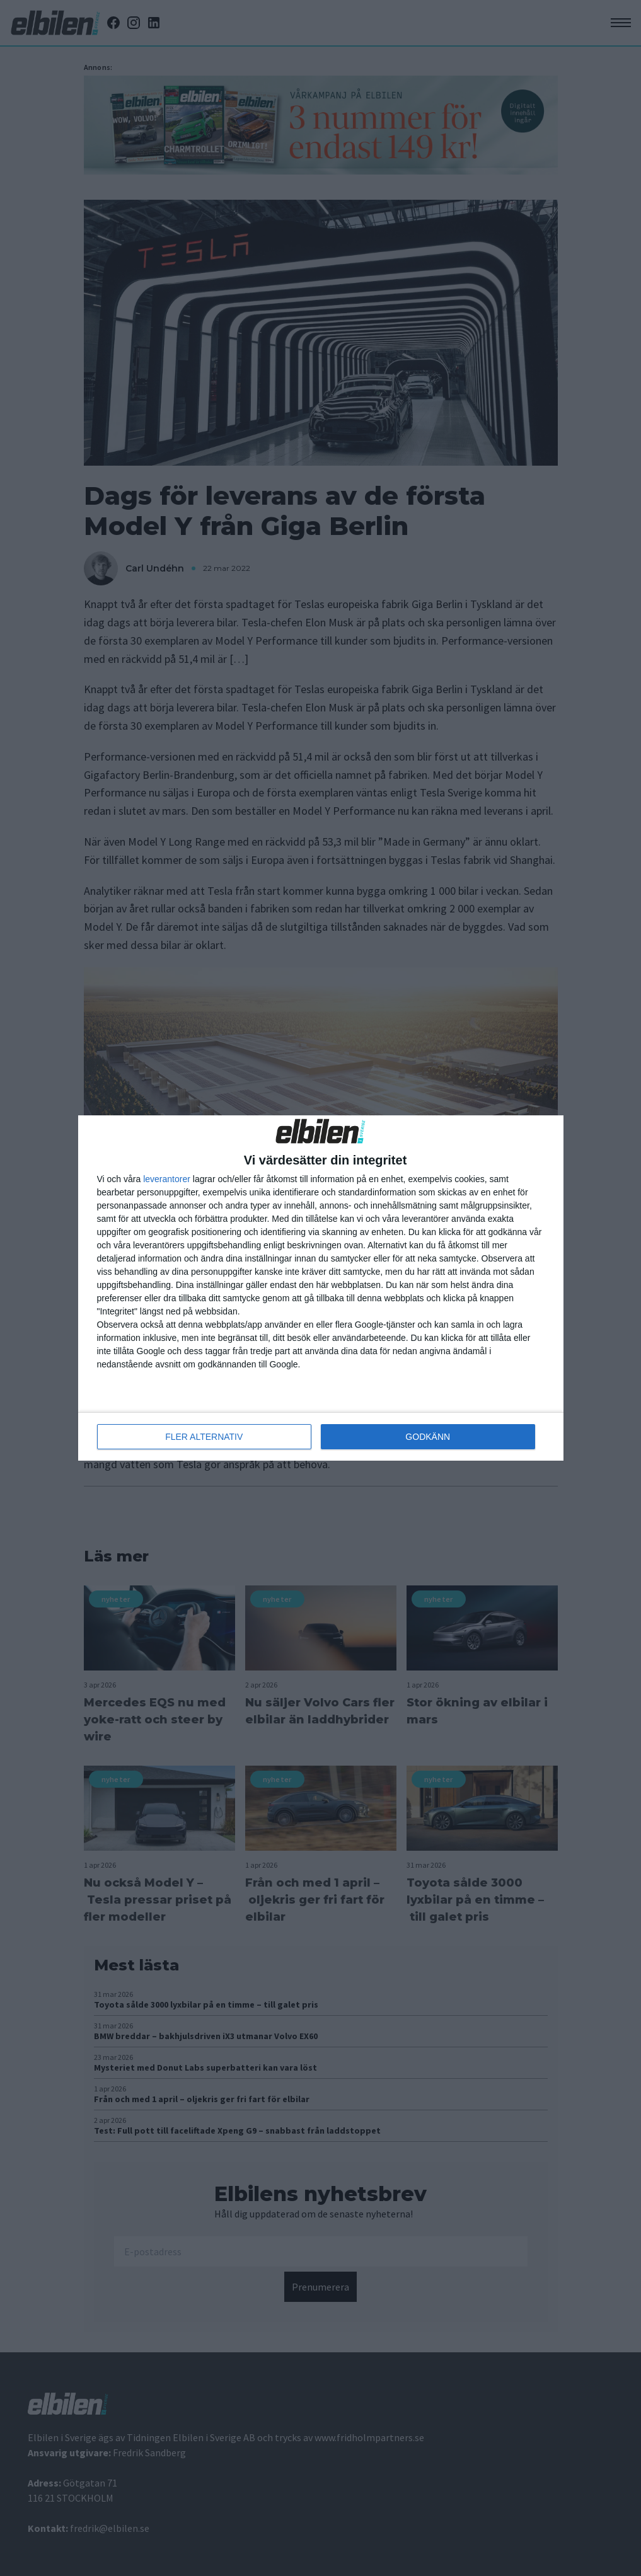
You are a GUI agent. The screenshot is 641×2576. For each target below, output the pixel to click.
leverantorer (166, 1179)
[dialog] (320, 1288)
